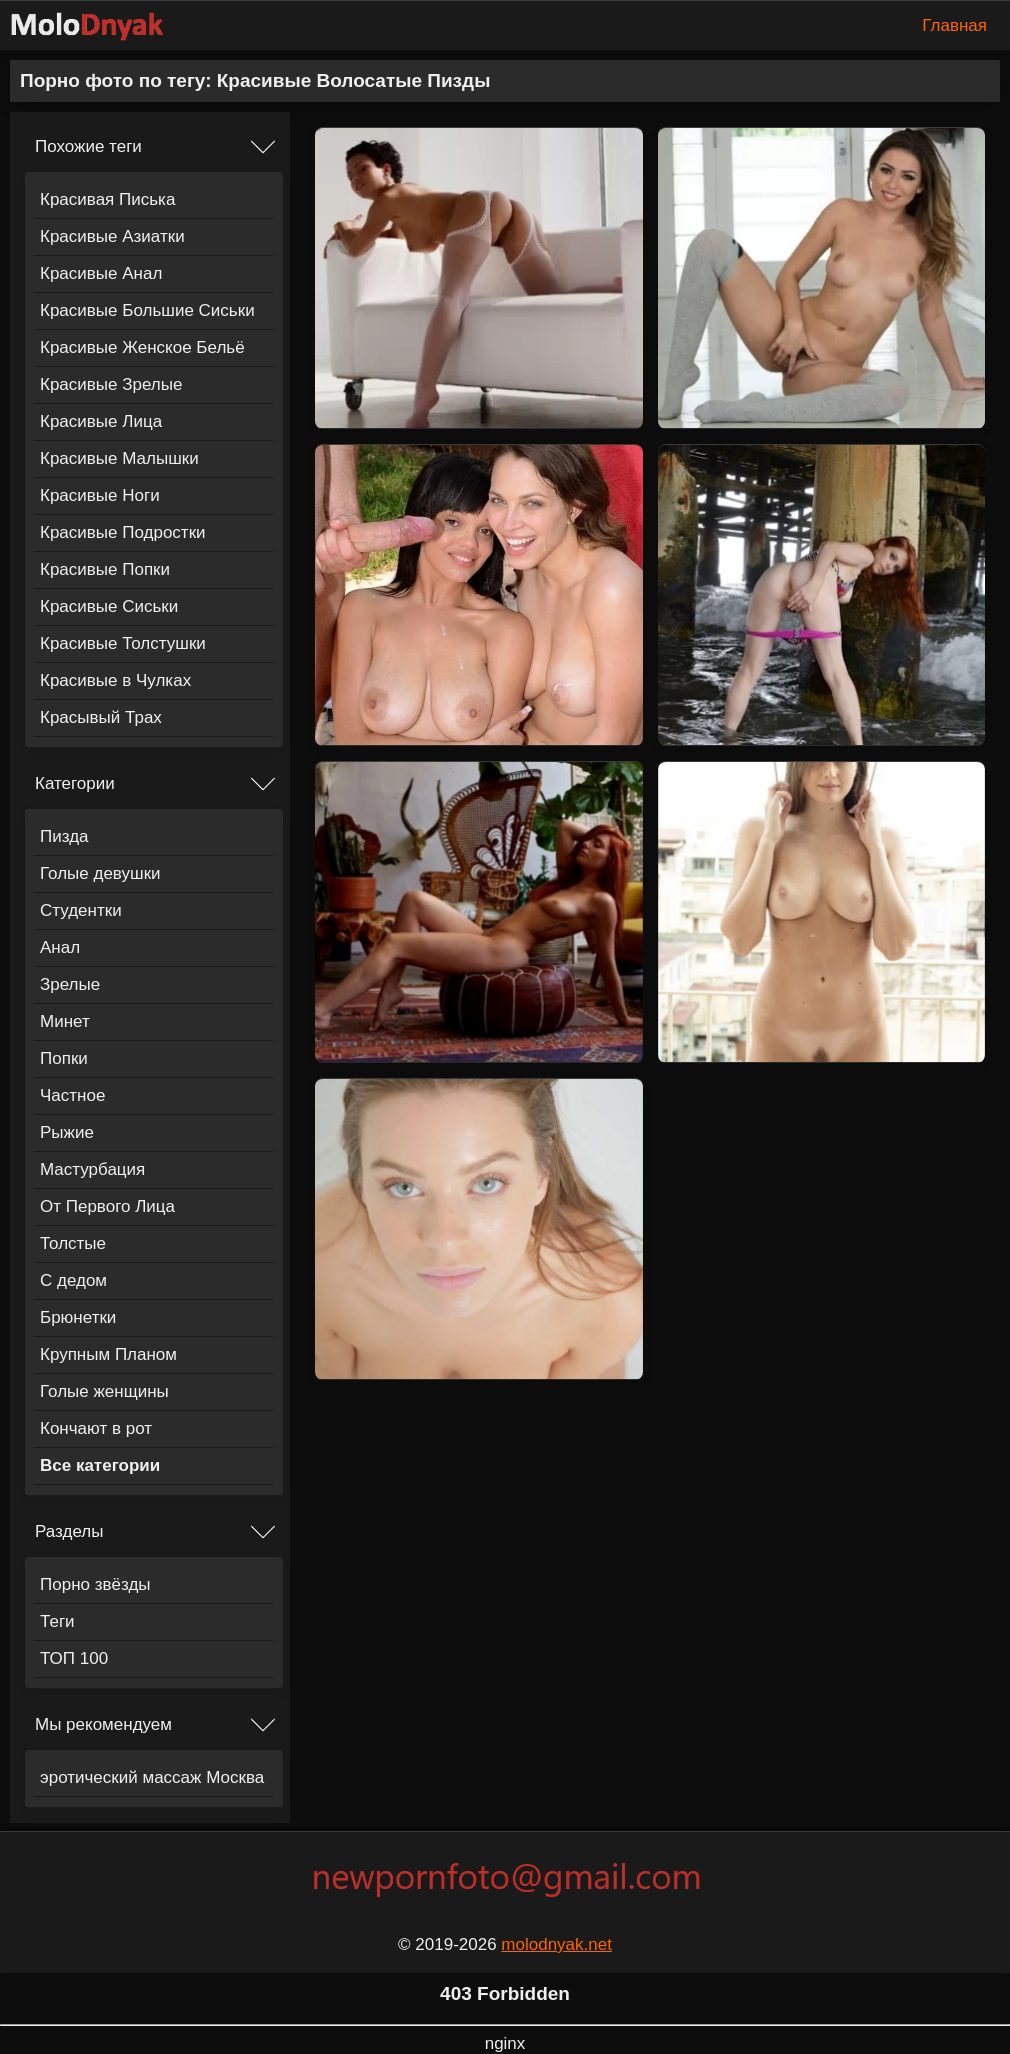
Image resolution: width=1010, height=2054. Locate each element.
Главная (954, 25)
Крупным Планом (108, 1354)
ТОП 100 (74, 1658)
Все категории (100, 1465)
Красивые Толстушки (123, 643)
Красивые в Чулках (115, 680)
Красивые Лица (101, 421)
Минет (65, 1021)
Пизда (64, 836)
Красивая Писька (107, 199)
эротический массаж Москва (152, 1777)
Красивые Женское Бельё (142, 347)
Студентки (81, 910)
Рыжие (67, 1132)
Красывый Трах (101, 717)
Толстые (73, 1243)
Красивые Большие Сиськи (147, 310)
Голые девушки (100, 873)
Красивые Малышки (119, 458)
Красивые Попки (105, 569)
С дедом (73, 1280)
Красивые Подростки (123, 532)
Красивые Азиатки (112, 236)
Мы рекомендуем (103, 1724)
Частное (72, 1095)
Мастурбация (92, 1169)
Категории (75, 783)
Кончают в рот (96, 1428)
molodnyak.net (556, 1944)
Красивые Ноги (100, 495)
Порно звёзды (95, 1584)
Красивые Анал (101, 273)
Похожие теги (88, 146)
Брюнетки (78, 1317)
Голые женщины (104, 1391)
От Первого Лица (107, 1206)
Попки (64, 1058)
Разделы (69, 1531)
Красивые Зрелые (111, 384)
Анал (60, 947)
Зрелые (70, 984)
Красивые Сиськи (109, 606)
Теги (57, 1621)
